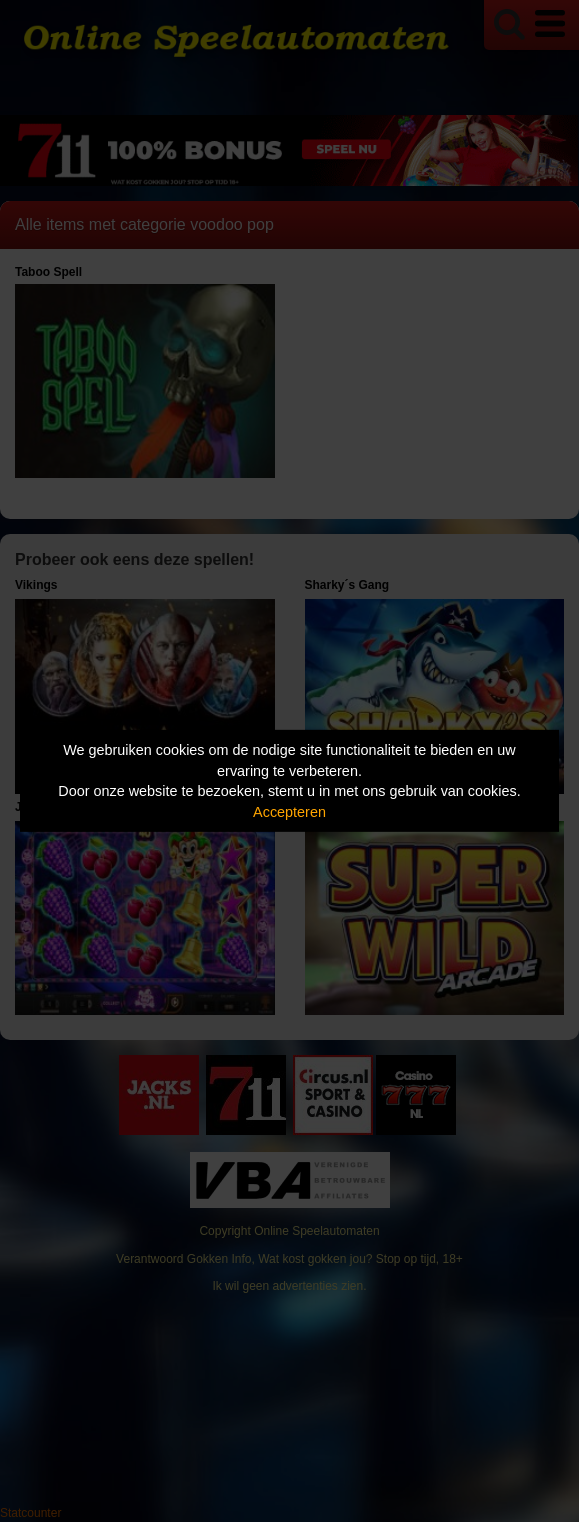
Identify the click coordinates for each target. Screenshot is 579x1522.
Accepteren (289, 812)
